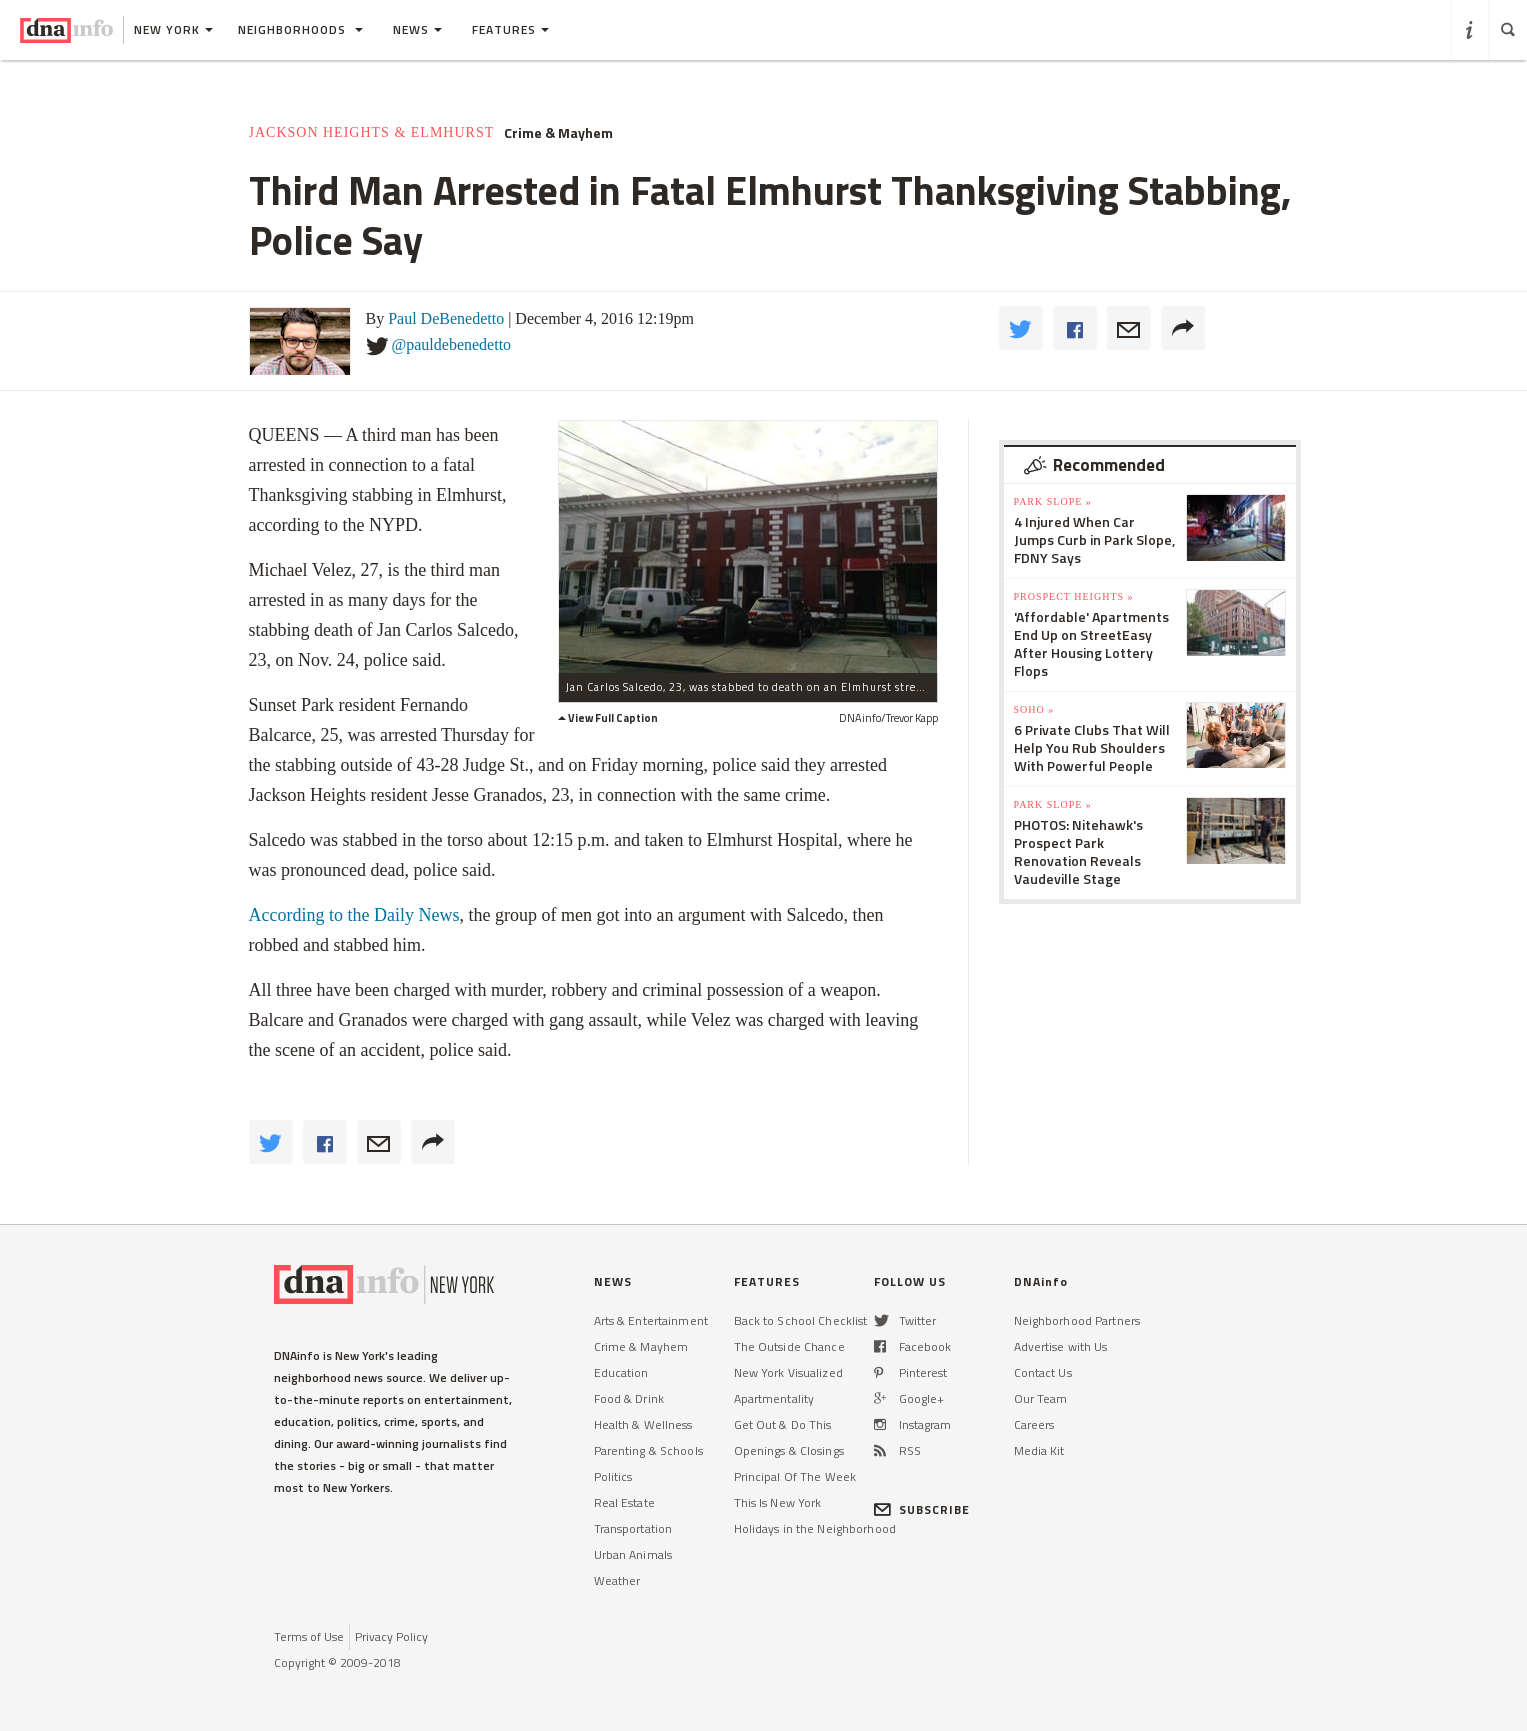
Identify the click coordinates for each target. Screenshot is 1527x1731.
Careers (1034, 1424)
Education (621, 1372)
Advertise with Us (1061, 1346)
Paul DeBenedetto (446, 318)
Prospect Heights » (1074, 596)
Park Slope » (1053, 501)
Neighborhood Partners (1077, 1320)
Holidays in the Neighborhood (815, 1528)
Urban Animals (633, 1554)
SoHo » (1034, 709)
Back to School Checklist (801, 1320)
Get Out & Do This (783, 1424)
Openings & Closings (789, 1450)
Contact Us (1043, 1372)
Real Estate (624, 1502)
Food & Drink (629, 1398)
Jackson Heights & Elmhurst (372, 132)
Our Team (1041, 1398)
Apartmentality (774, 1398)
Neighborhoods (300, 29)
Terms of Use (309, 1636)
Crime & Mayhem (558, 133)
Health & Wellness (643, 1424)
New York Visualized (788, 1372)
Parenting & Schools (648, 1450)
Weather (617, 1580)
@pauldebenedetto (452, 344)
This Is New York (778, 1502)
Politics (613, 1476)
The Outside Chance (789, 1346)
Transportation (633, 1528)
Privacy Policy (391, 1636)
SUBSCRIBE (922, 1509)
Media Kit (1039, 1450)
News (417, 29)
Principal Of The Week (795, 1476)
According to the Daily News (354, 915)
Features (510, 29)
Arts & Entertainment (651, 1320)
